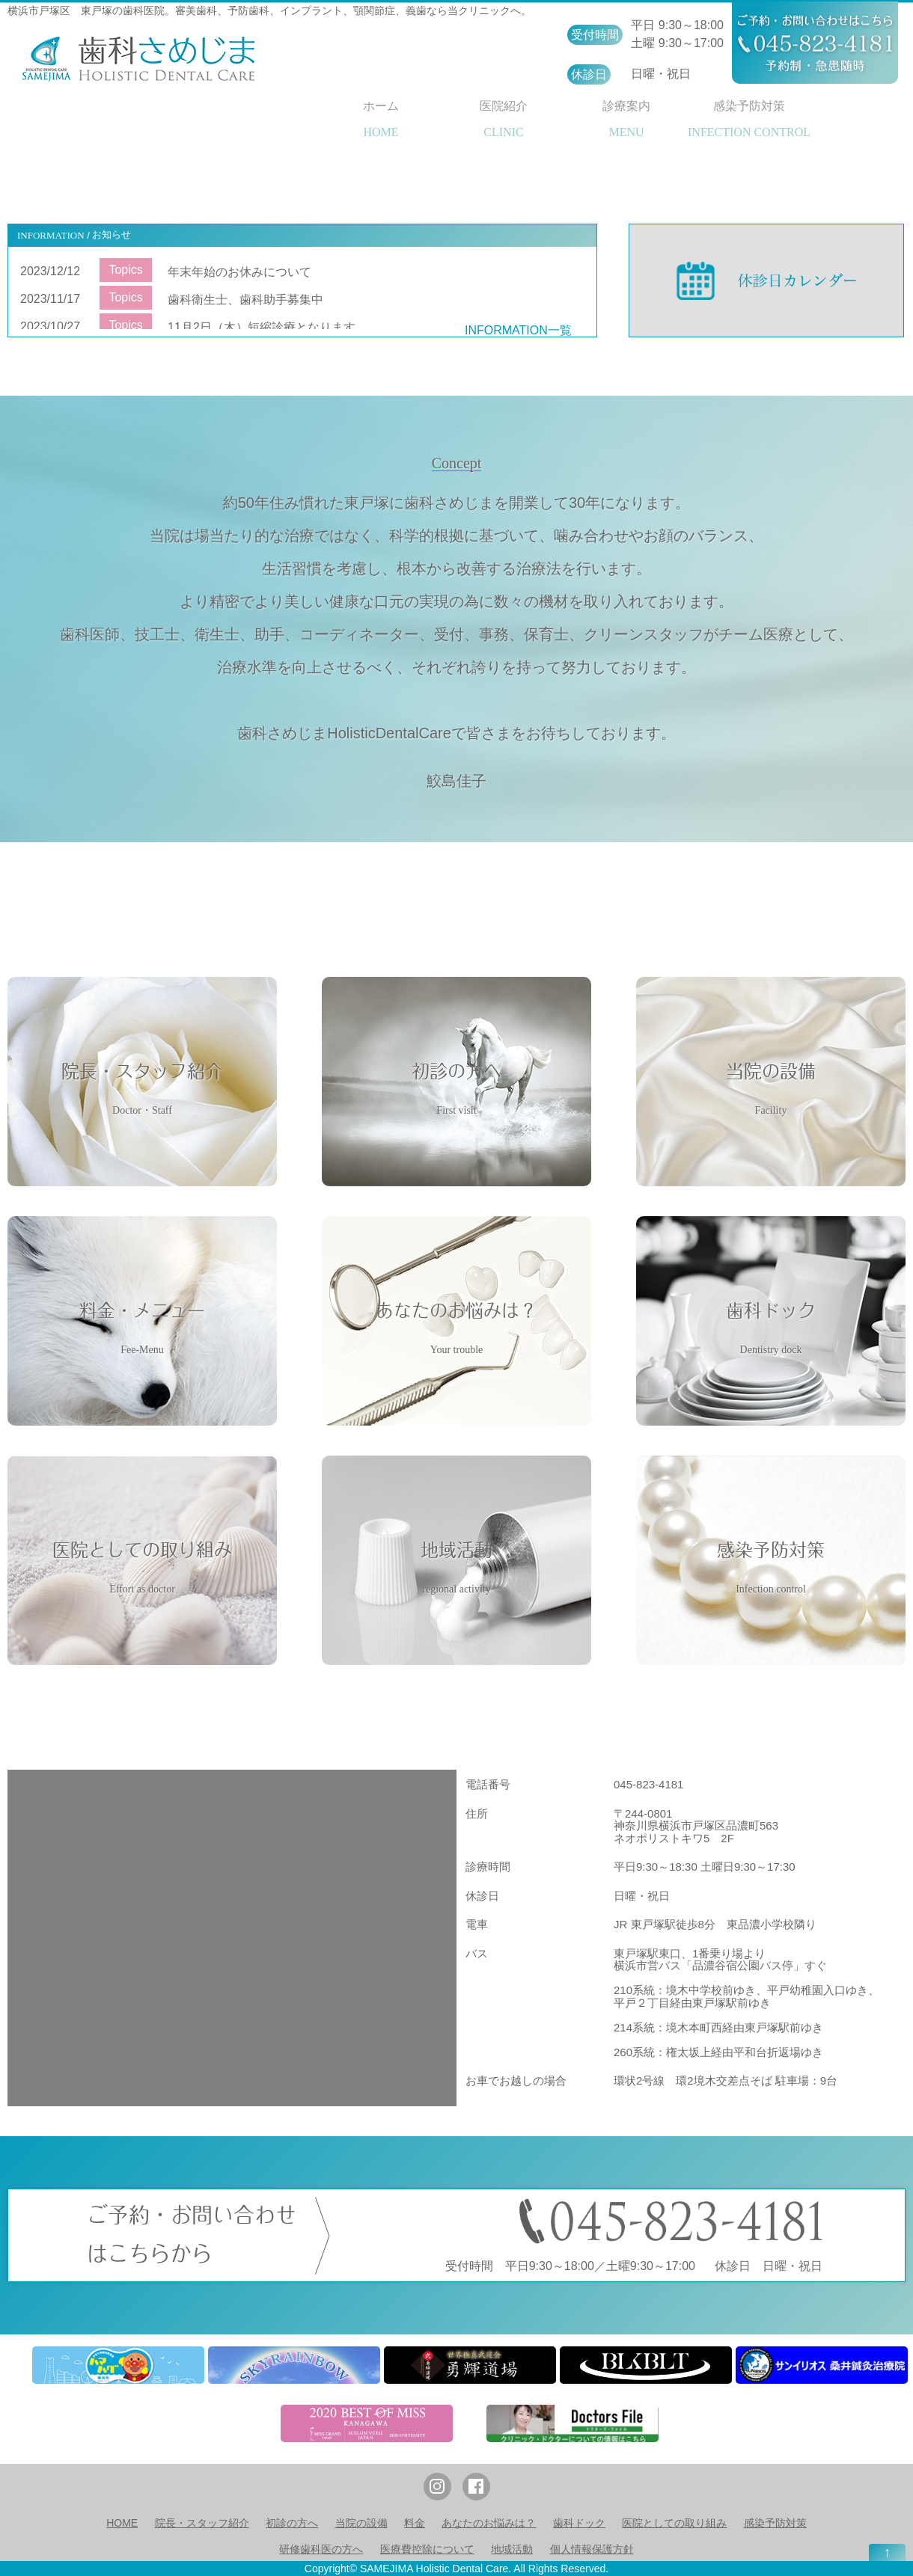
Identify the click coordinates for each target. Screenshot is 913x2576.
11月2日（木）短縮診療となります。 (267, 327)
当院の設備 (361, 2523)
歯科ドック (579, 2523)
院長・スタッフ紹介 (202, 2523)
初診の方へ (292, 2523)
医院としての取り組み (674, 2523)
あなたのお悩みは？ (489, 2523)
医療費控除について (427, 2549)
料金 (414, 2523)
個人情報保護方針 (592, 2549)
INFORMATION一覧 (518, 330)
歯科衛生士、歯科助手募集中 (245, 299)
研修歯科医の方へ (321, 2549)
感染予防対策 (775, 2523)
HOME (122, 2523)
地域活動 (512, 2549)
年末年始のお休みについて (239, 272)
